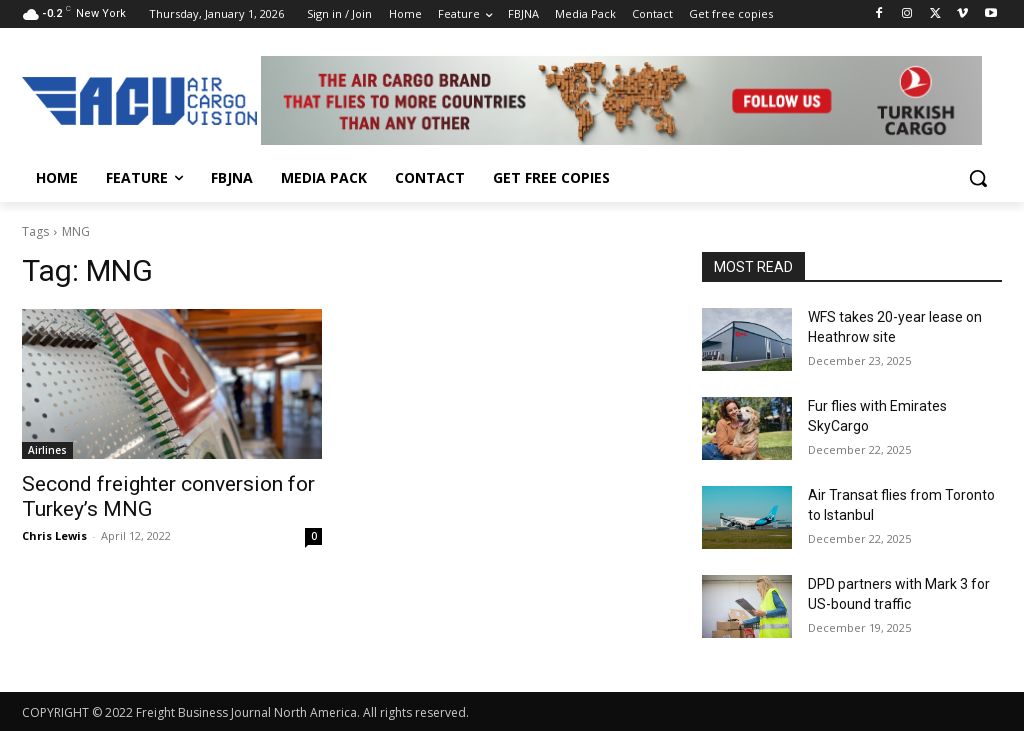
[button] (978, 178)
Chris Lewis (54, 535)
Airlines (47, 450)
